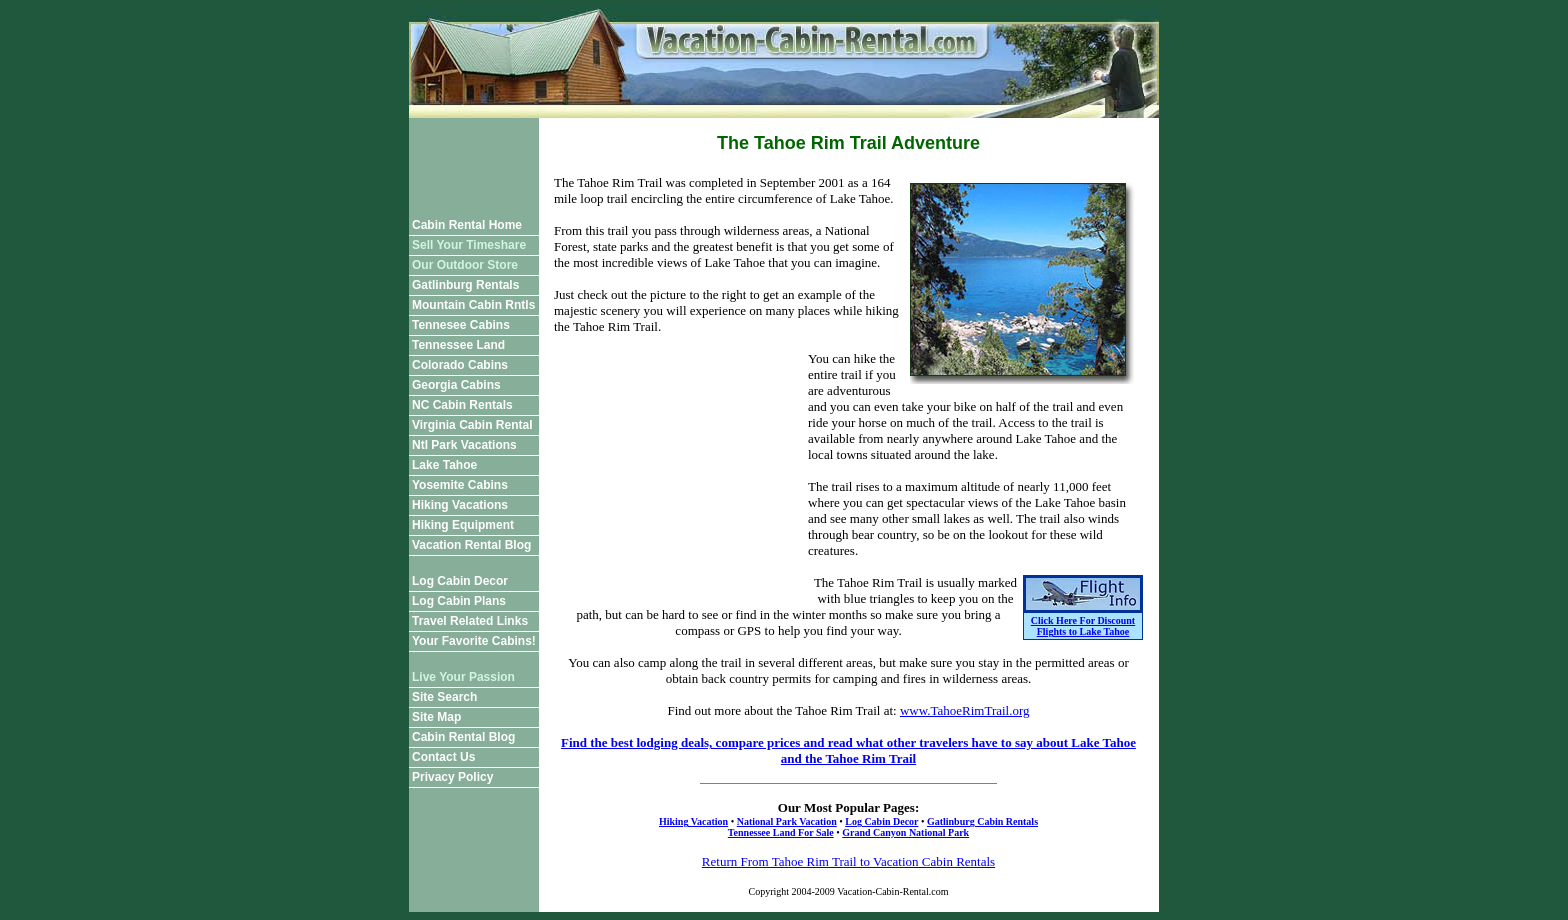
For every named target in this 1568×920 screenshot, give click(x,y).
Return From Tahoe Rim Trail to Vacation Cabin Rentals (848, 861)
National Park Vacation (787, 821)
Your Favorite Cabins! (474, 641)
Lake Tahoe (444, 465)
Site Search (444, 697)
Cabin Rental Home (467, 225)
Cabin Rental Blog (463, 737)
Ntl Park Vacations (464, 445)
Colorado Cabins (460, 365)
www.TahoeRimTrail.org (965, 710)
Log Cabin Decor (460, 581)
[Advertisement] (474, 163)
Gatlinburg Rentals (465, 285)
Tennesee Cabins (461, 325)
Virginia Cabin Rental (472, 425)
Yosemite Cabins (460, 485)
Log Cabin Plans (459, 601)
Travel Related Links (470, 621)
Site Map (436, 717)
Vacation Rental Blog (471, 545)
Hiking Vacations (460, 505)
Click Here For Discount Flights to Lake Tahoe (1083, 626)
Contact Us (443, 757)
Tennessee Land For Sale (781, 832)
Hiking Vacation (693, 821)
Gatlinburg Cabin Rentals (982, 821)
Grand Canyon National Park (905, 832)
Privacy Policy (452, 777)
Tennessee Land (458, 345)
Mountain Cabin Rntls (473, 305)
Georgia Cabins (456, 385)
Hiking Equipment (463, 525)
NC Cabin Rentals (462, 405)
